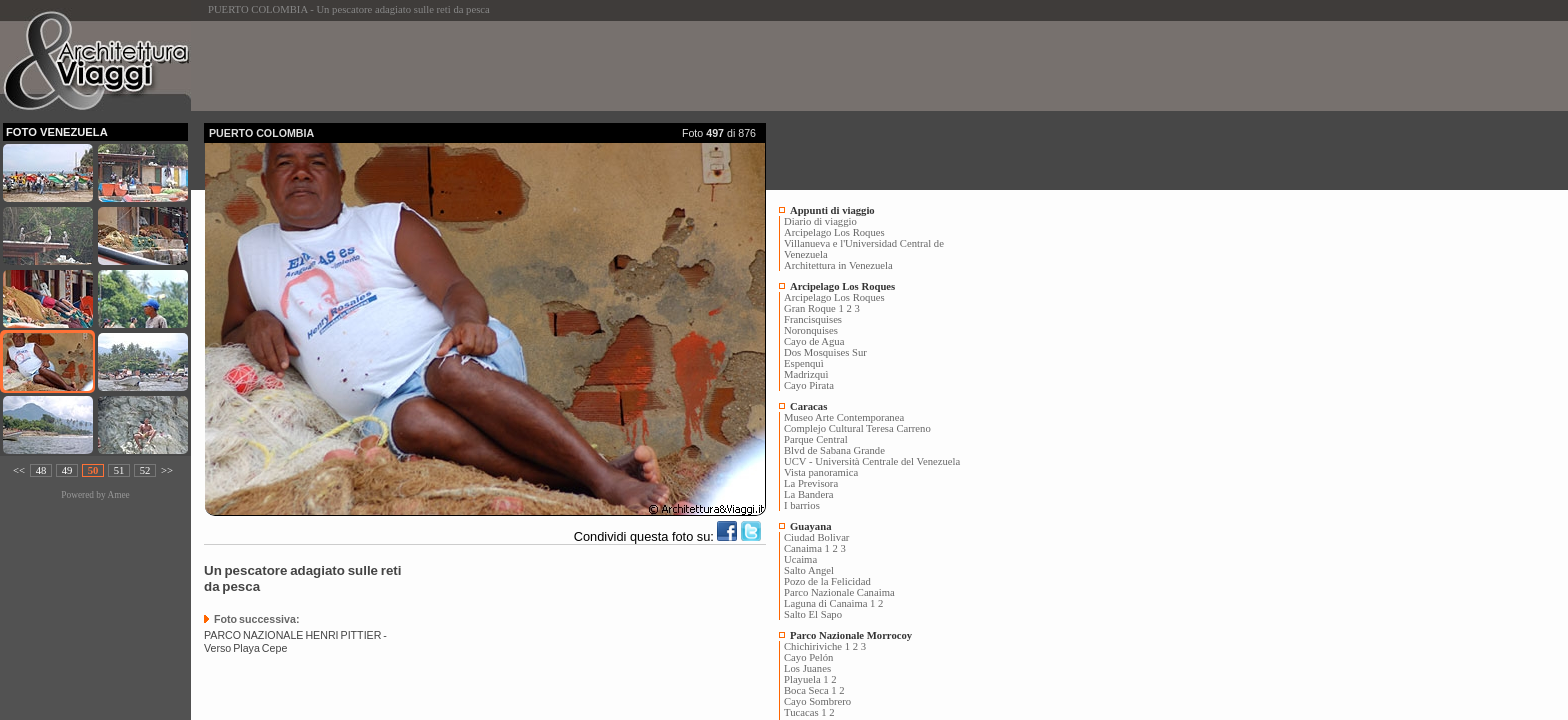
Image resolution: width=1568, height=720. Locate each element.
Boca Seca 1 (810, 690)
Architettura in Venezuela (838, 265)
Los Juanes (807, 668)
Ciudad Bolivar (816, 537)
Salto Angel (809, 570)
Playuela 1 (806, 679)
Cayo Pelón (808, 657)
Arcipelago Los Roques (834, 232)
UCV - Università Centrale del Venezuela (872, 461)
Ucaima (800, 559)
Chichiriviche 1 (817, 646)
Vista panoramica (821, 472)
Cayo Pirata (809, 385)
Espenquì (804, 363)
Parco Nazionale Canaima (839, 592)
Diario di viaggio (820, 221)
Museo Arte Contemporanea (844, 417)
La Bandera (808, 494)
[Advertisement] (568, 66)
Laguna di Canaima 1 (829, 603)
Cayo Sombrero (817, 701)
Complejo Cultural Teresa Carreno (857, 428)
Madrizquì (806, 374)
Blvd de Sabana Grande (834, 450)
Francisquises (813, 319)
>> (167, 470)
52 (145, 470)
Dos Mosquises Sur (825, 352)
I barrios (802, 505)
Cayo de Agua (814, 341)
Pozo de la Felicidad (827, 581)
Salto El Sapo (813, 614)
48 (41, 470)
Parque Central (816, 439)
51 (119, 470)
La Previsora (811, 483)
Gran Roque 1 (814, 308)
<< (19, 470)
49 (67, 470)
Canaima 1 (807, 548)
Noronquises (811, 330)
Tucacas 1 (805, 712)
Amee (118, 495)
